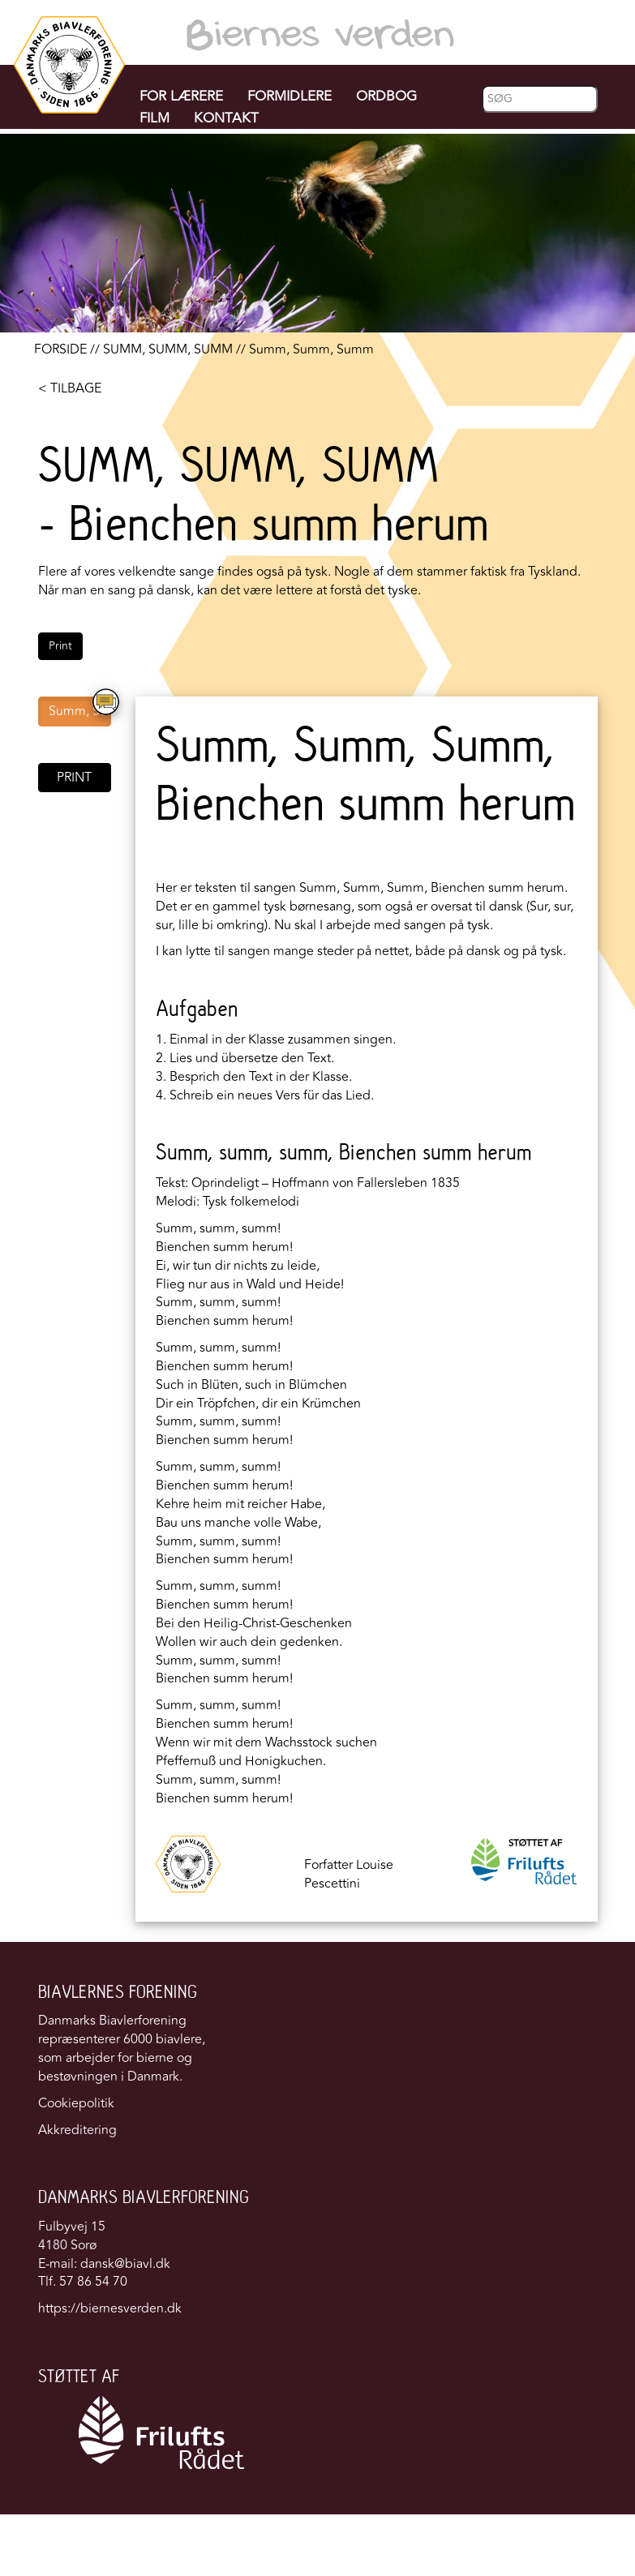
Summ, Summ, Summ (80, 711)
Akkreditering (77, 2130)
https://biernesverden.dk (110, 2308)
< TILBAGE (69, 388)
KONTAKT (226, 118)
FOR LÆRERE (181, 96)
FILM (154, 118)
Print (60, 645)
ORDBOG (386, 96)
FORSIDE (60, 349)
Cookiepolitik (76, 2103)
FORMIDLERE (289, 96)
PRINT (74, 777)
